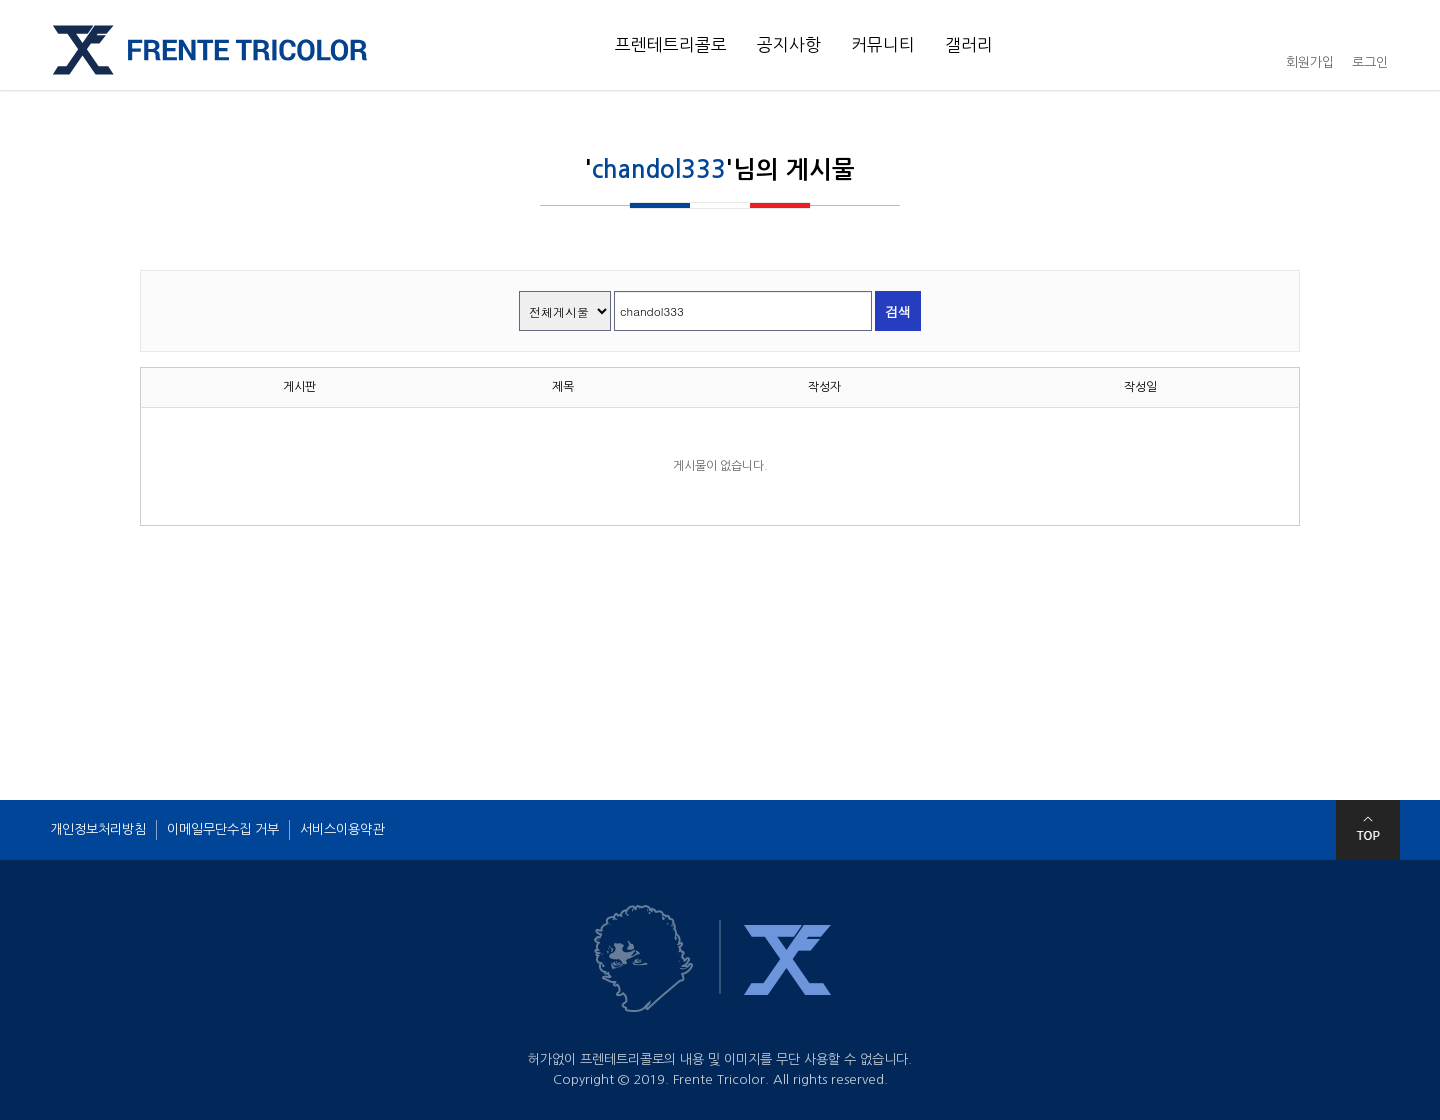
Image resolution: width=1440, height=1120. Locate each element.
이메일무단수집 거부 (223, 829)
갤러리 (969, 45)
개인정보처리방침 (98, 829)
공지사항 (789, 45)
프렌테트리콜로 (671, 45)
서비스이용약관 (342, 829)
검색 (898, 311)
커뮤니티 (883, 45)
